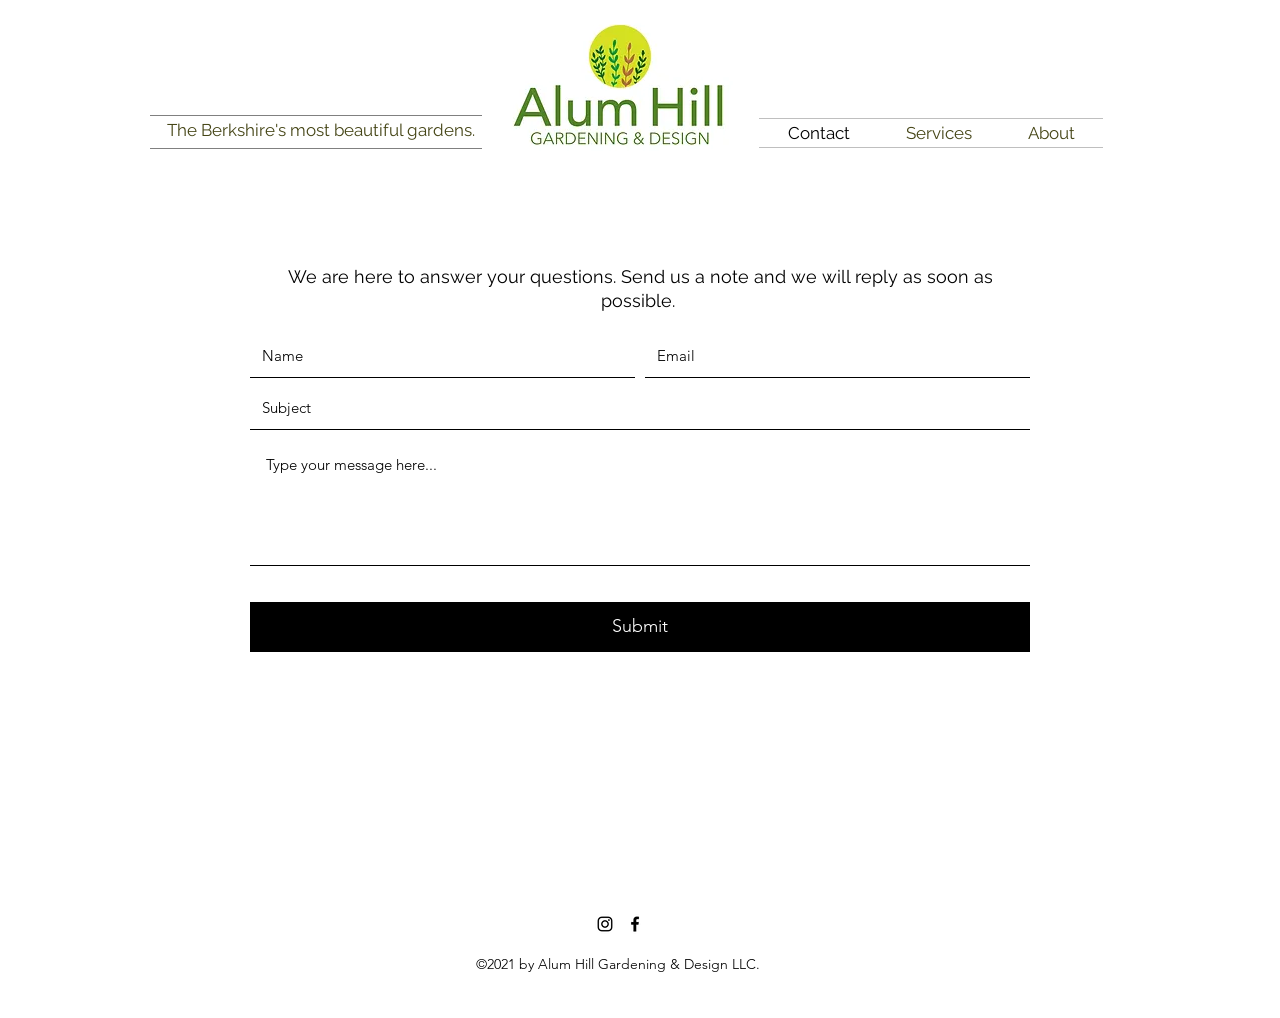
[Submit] (640, 627)
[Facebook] (635, 924)
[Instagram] (605, 924)
